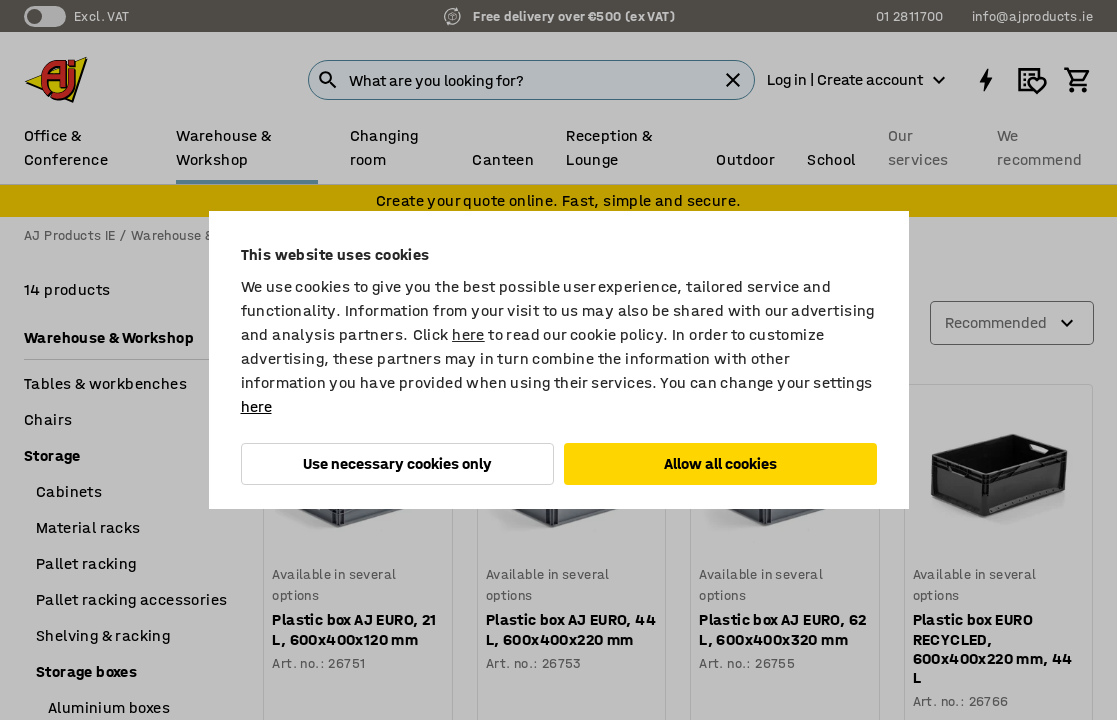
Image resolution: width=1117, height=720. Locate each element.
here (468, 334)
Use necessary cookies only (397, 463)
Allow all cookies (720, 463)
